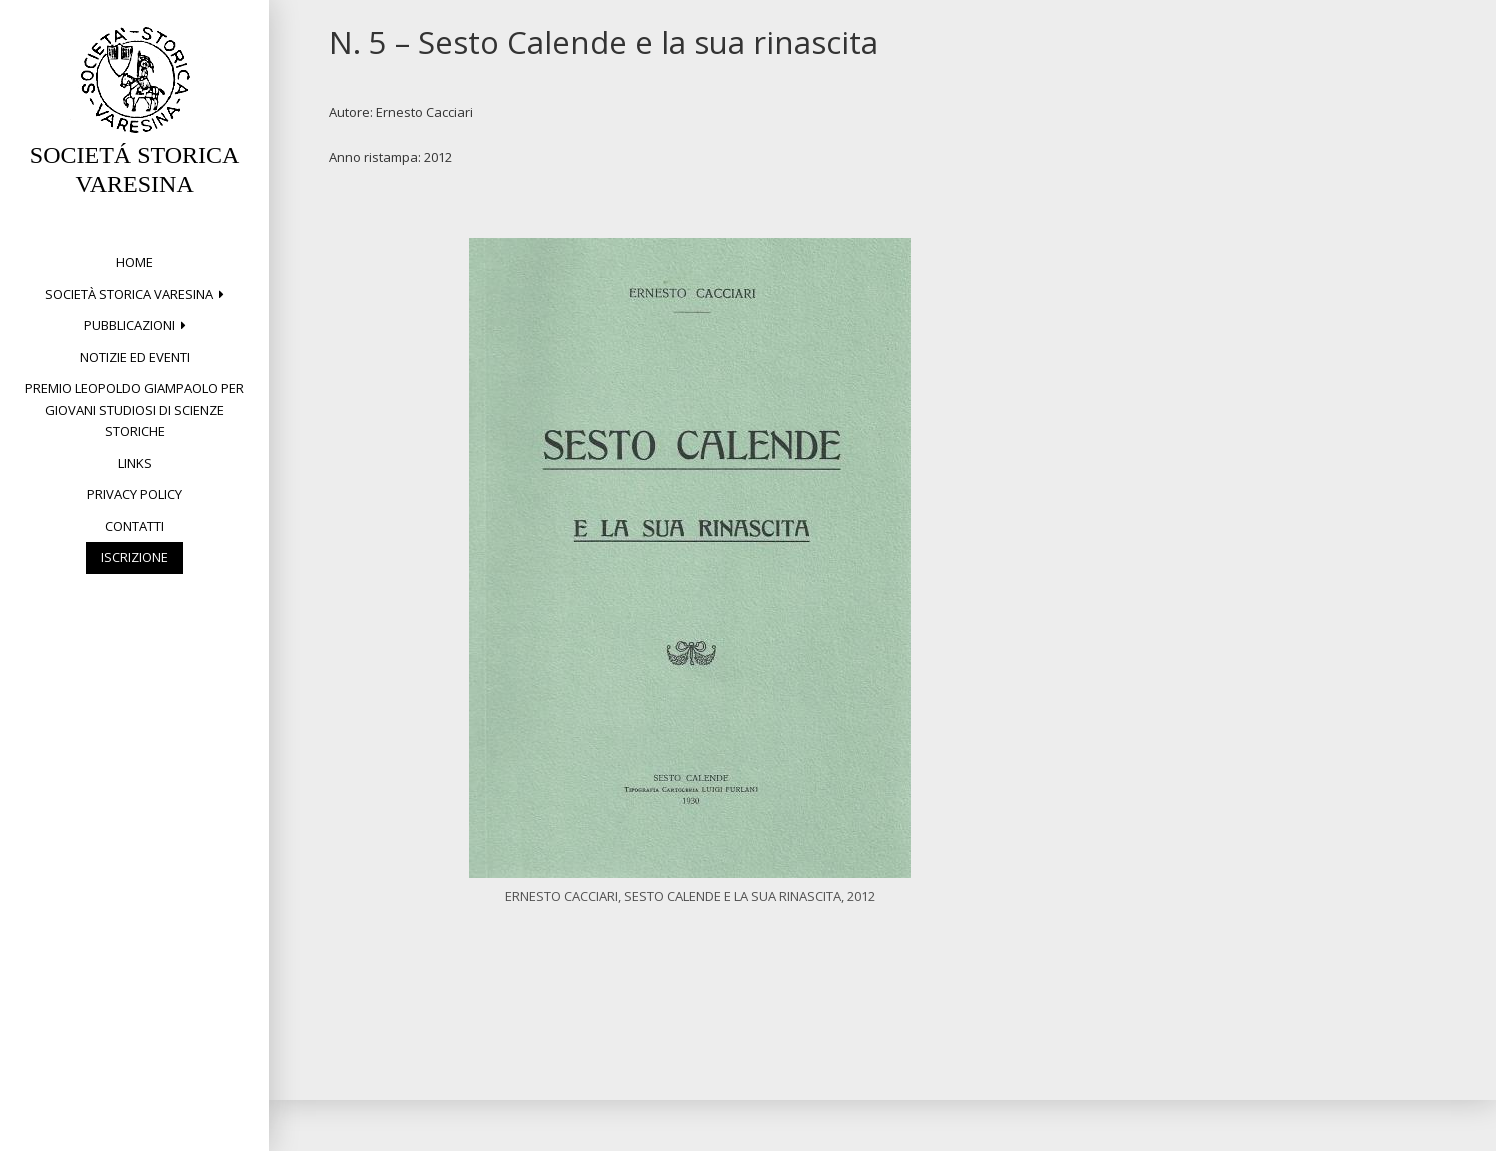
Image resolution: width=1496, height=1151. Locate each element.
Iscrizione (134, 557)
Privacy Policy (134, 494)
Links (135, 463)
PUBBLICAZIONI (129, 325)
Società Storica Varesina (129, 294)
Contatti (134, 526)
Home (134, 262)
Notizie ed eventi (135, 357)
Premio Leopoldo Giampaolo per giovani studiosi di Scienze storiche (134, 409)
